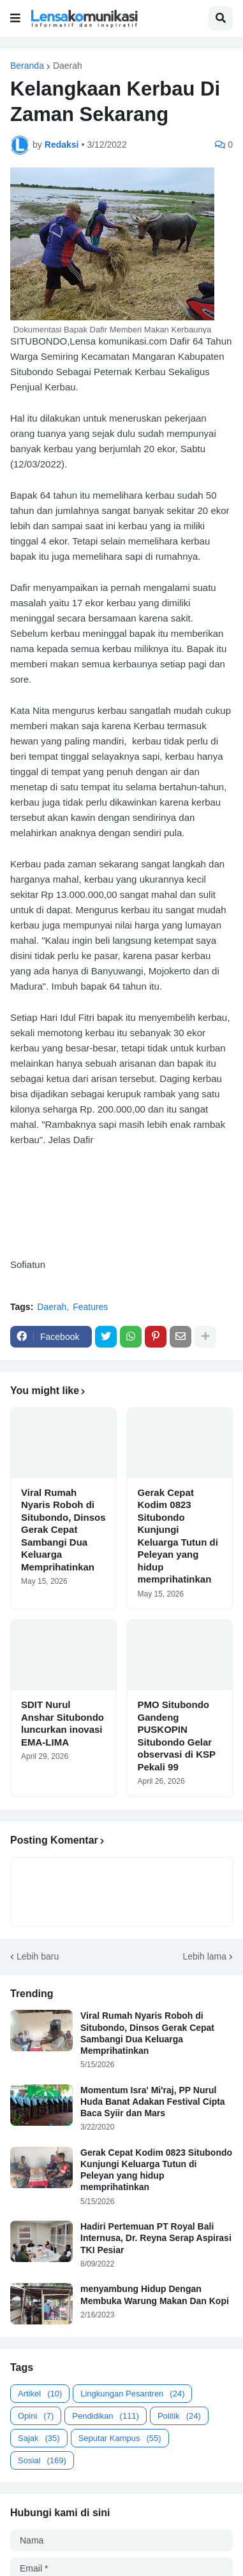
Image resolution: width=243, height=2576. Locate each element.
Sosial (42, 2460)
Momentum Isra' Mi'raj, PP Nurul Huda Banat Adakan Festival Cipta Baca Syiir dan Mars (152, 2101)
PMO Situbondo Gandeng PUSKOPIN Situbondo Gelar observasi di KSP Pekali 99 (177, 1735)
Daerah (67, 65)
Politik (179, 2415)
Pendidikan (105, 2415)
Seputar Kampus (119, 2438)
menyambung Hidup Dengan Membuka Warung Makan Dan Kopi (154, 2294)
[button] (15, 18)
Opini (36, 2415)
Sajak (39, 2438)
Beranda (27, 65)
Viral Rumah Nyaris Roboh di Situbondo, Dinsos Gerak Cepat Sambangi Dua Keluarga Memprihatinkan (63, 1529)
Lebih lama (205, 1956)
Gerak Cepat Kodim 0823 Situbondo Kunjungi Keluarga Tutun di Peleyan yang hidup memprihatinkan (178, 1536)
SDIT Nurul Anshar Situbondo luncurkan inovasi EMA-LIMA (62, 1723)
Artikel (40, 2393)
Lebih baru (38, 1956)
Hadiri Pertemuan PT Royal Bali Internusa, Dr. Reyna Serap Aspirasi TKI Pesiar (156, 2237)
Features (90, 1307)
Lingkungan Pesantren (132, 2393)
